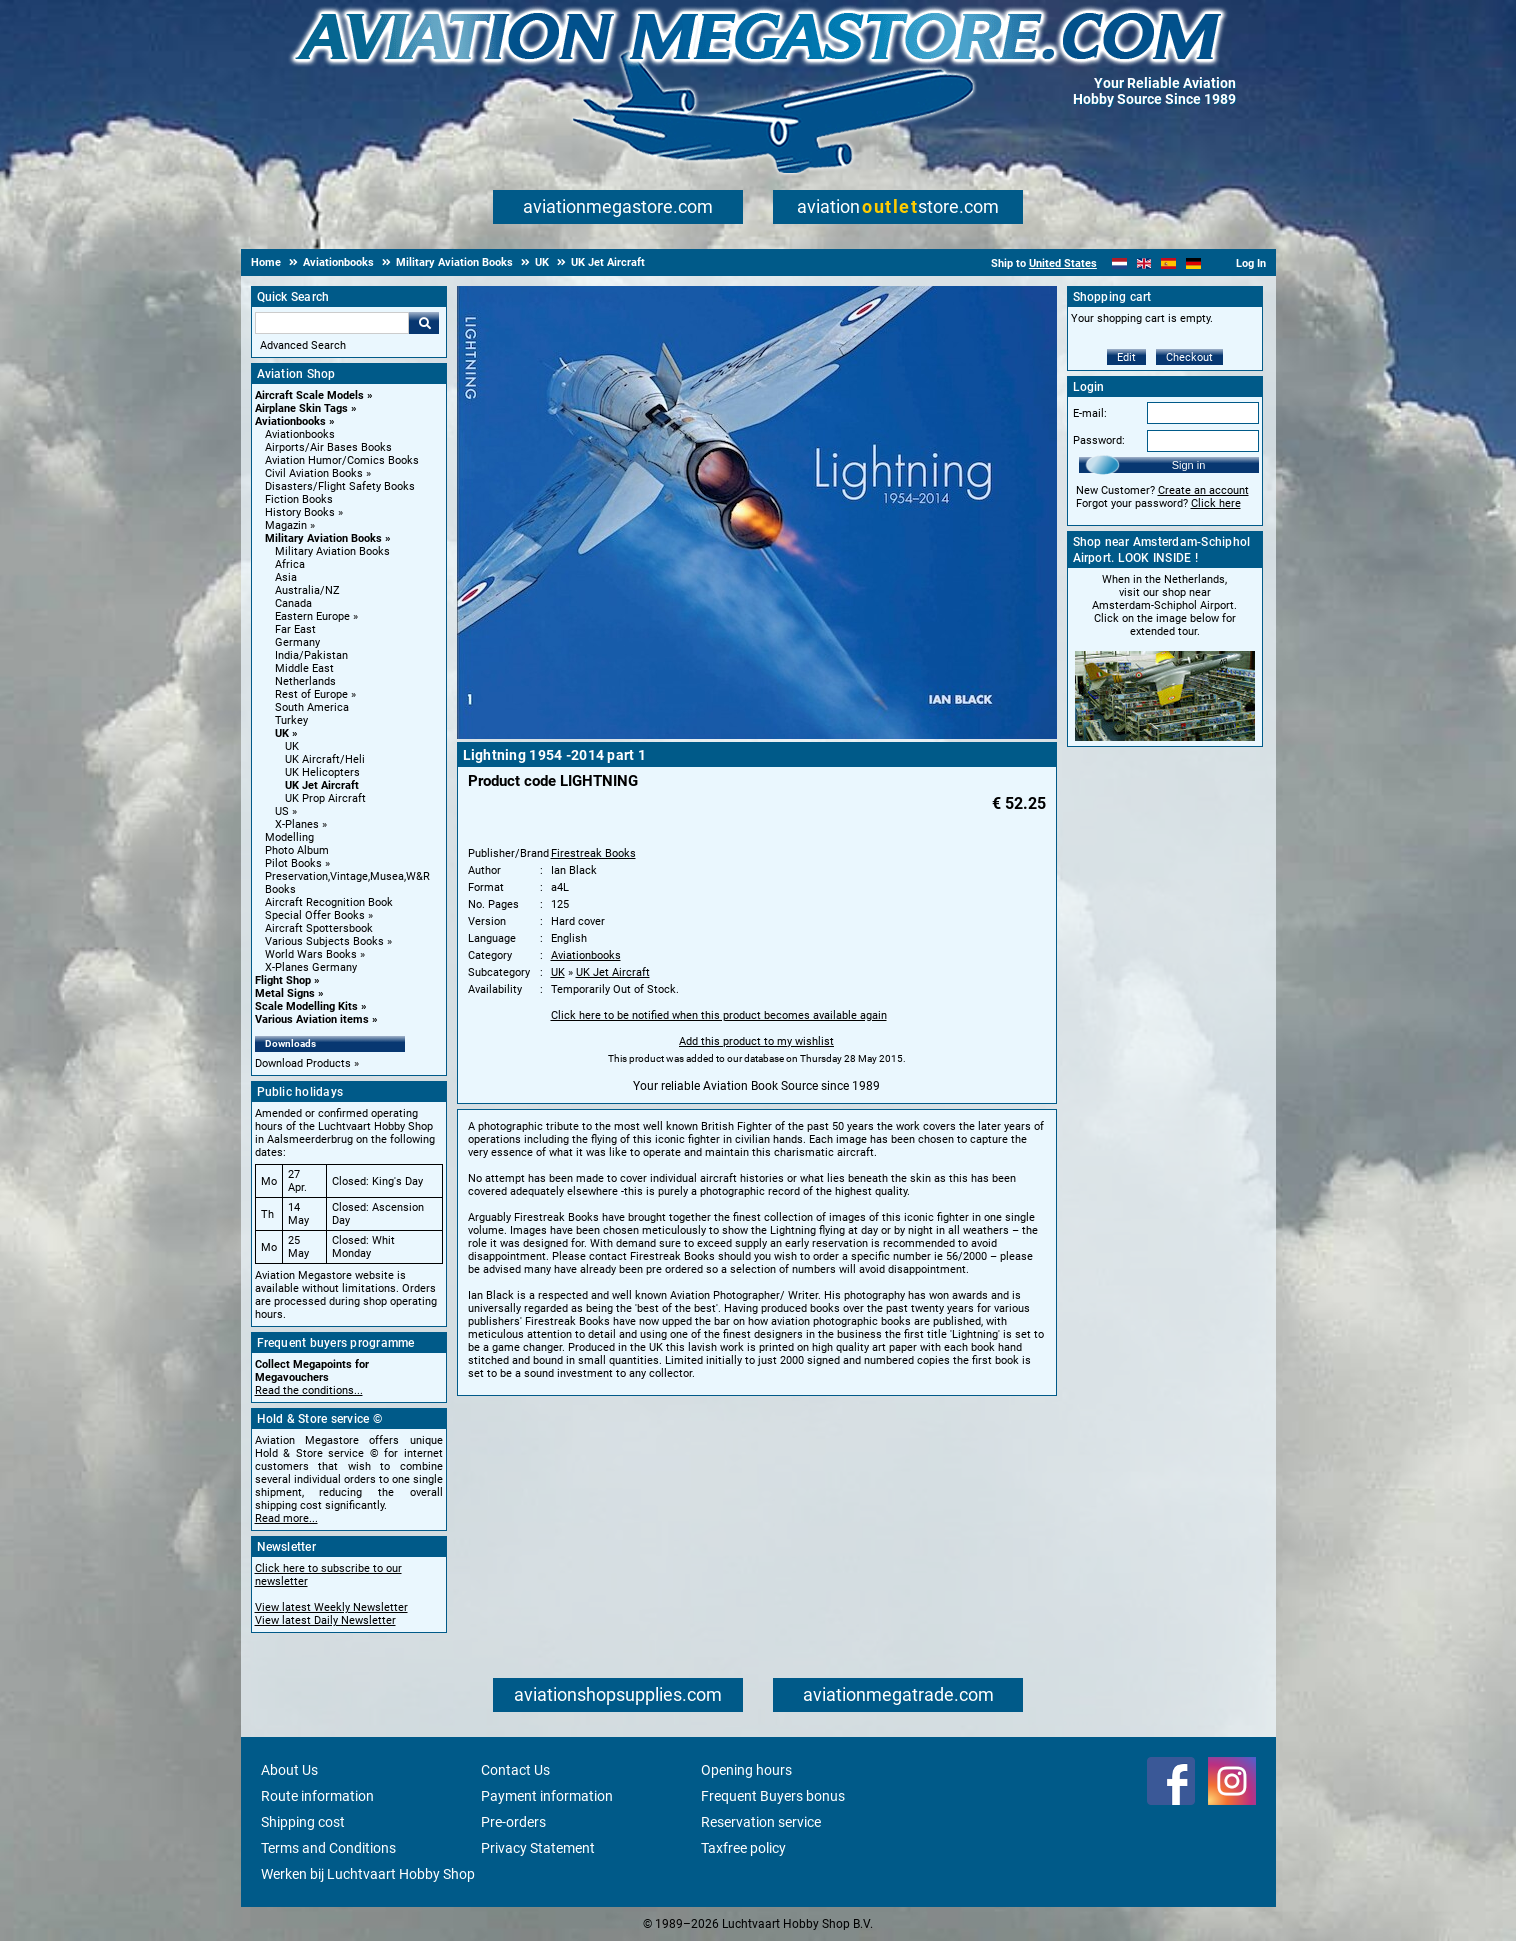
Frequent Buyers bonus (773, 1796)
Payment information (547, 1796)
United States (1063, 263)
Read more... (286, 1518)
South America (312, 707)
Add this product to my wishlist (756, 1041)
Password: (1099, 440)
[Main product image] (757, 735)
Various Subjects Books (324, 941)
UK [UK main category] (292, 746)
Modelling (289, 837)
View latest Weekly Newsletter (331, 1607)
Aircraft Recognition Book (329, 902)
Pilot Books (293, 863)
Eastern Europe (312, 616)
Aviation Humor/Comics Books (342, 460)
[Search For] (332, 323)
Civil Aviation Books (314, 473)
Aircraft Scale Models (309, 395)
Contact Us (515, 1770)
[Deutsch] (1193, 263)
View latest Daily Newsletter (325, 1620)
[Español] (1168, 263)
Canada (293, 603)
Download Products (303, 1063)
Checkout (1189, 357)
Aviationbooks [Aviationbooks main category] (300, 434)
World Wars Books (311, 954)
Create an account (1203, 490)
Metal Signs (285, 993)
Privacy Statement (538, 1848)
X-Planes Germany (311, 967)
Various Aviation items (312, 1019)
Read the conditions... (309, 1390)
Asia (286, 577)
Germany (297, 642)
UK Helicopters (322, 772)
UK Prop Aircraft (325, 798)
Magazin (286, 525)
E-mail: (1090, 413)
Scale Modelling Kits (306, 1006)
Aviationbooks (290, 421)
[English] (1144, 263)
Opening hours (746, 1770)
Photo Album (297, 850)
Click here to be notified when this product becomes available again (719, 1015)
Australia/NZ (307, 590)
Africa (290, 564)
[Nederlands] (1119, 263)
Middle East (304, 668)
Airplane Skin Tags (301, 408)
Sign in (1189, 465)
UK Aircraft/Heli (325, 759)
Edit (1126, 357)
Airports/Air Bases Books (328, 447)
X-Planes (297, 824)
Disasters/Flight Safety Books (340, 486)
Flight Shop (283, 980)
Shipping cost (303, 1822)
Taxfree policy (743, 1848)
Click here (1216, 503)
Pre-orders (513, 1822)
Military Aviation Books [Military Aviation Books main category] (332, 551)
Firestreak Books (593, 853)
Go (424, 323)
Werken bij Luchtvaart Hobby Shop (368, 1874)
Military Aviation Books (323, 538)
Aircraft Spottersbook (319, 928)
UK (282, 733)
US (282, 811)
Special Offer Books (315, 915)
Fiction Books (299, 499)
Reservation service (761, 1822)
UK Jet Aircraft (322, 785)
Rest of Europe (311, 694)
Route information (317, 1796)
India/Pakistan (311, 655)
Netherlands (305, 681)
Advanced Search (303, 345)
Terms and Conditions (328, 1848)
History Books (300, 512)
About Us (289, 1770)
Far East (295, 629)
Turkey (291, 720)
